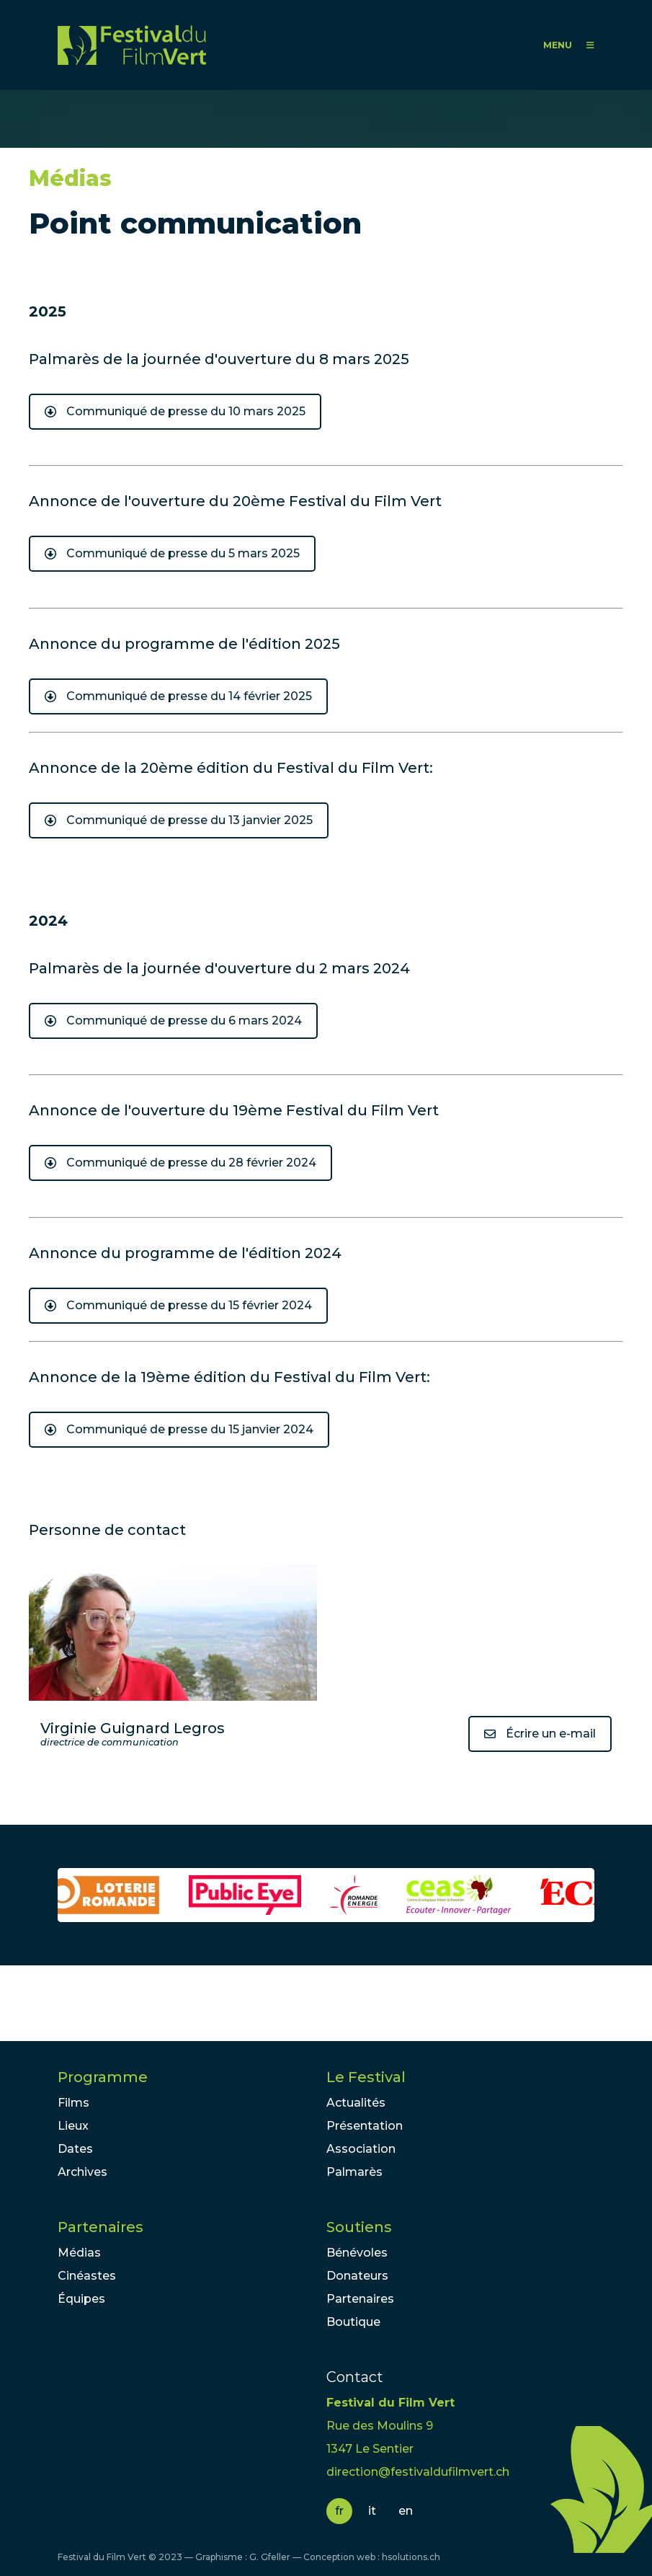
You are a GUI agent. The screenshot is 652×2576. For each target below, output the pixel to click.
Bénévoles (357, 2252)
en (405, 2511)
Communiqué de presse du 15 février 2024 (189, 1305)
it (372, 2511)
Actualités (355, 2103)
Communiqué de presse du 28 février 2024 (191, 1162)
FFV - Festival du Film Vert (132, 45)
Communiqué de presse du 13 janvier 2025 (189, 820)
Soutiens (359, 2227)
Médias (79, 2252)
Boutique (353, 2322)
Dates (75, 2149)
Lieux (73, 2126)
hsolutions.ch (411, 2556)
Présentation (364, 2126)
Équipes (81, 2299)
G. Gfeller (269, 2556)
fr (339, 2511)
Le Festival (366, 2077)
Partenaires (100, 2227)
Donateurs (357, 2276)
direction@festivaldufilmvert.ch (417, 2472)
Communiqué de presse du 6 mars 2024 (184, 1020)
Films (73, 2103)
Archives (82, 2172)
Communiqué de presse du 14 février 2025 (189, 696)
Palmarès (354, 2172)
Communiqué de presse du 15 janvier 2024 (189, 1429)
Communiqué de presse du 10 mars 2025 (185, 411)
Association (361, 2149)
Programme (103, 2077)
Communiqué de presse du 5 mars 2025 (183, 553)
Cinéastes (87, 2276)
